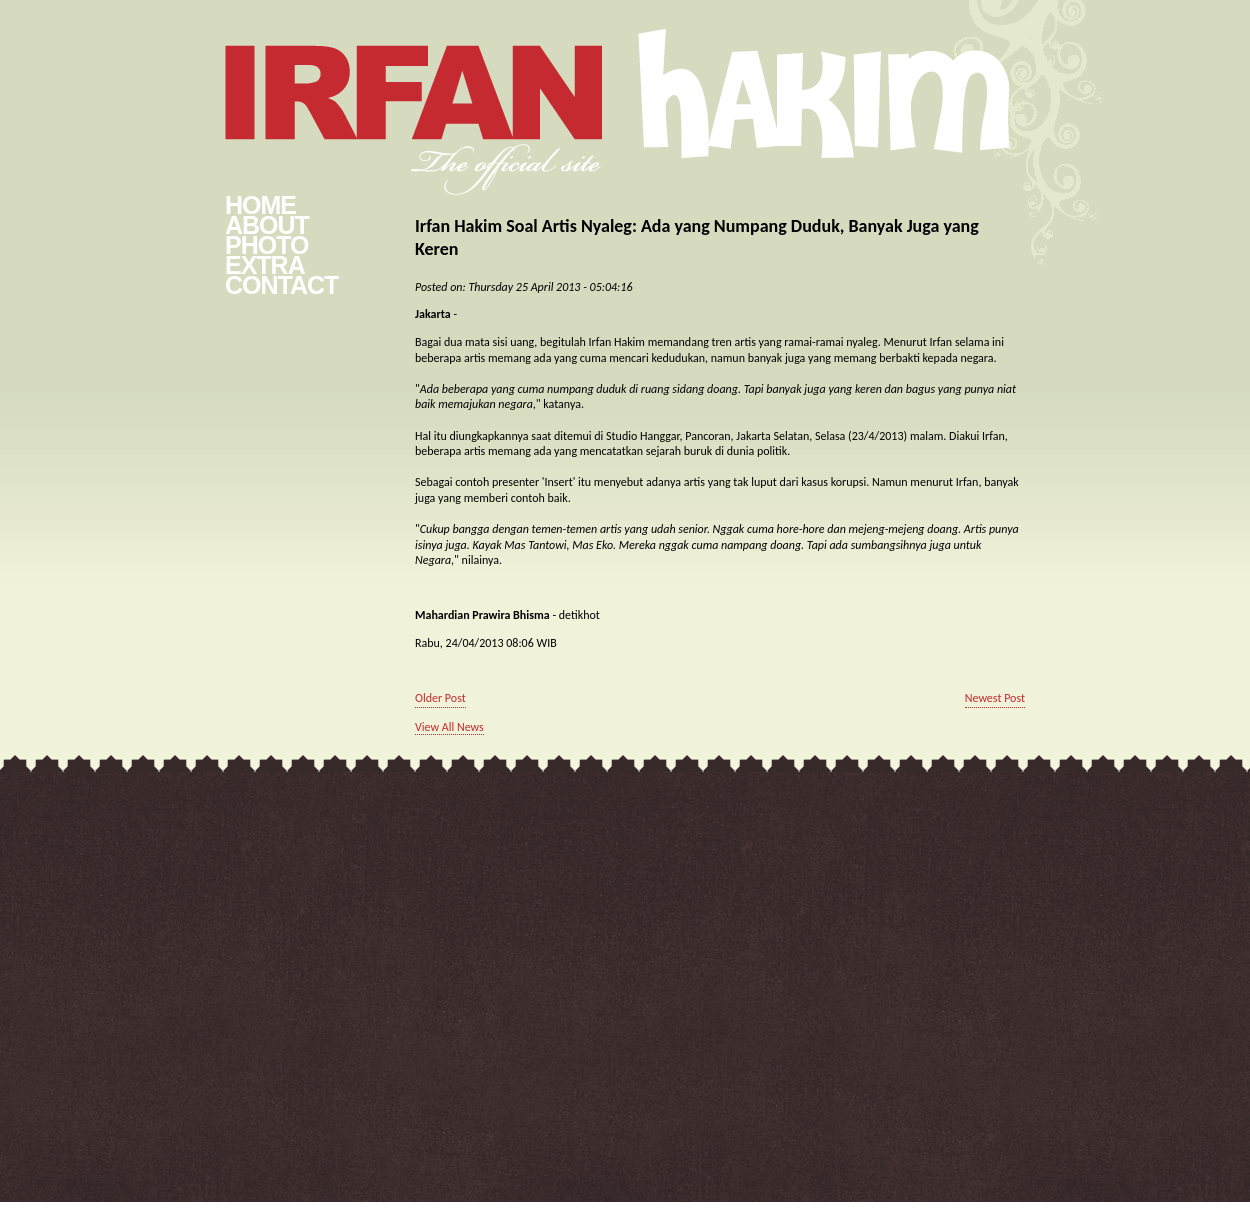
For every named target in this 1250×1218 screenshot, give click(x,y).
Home (260, 205)
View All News (449, 727)
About (267, 225)
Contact (281, 285)
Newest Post (995, 698)
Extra (265, 265)
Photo (266, 245)
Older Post (440, 698)
